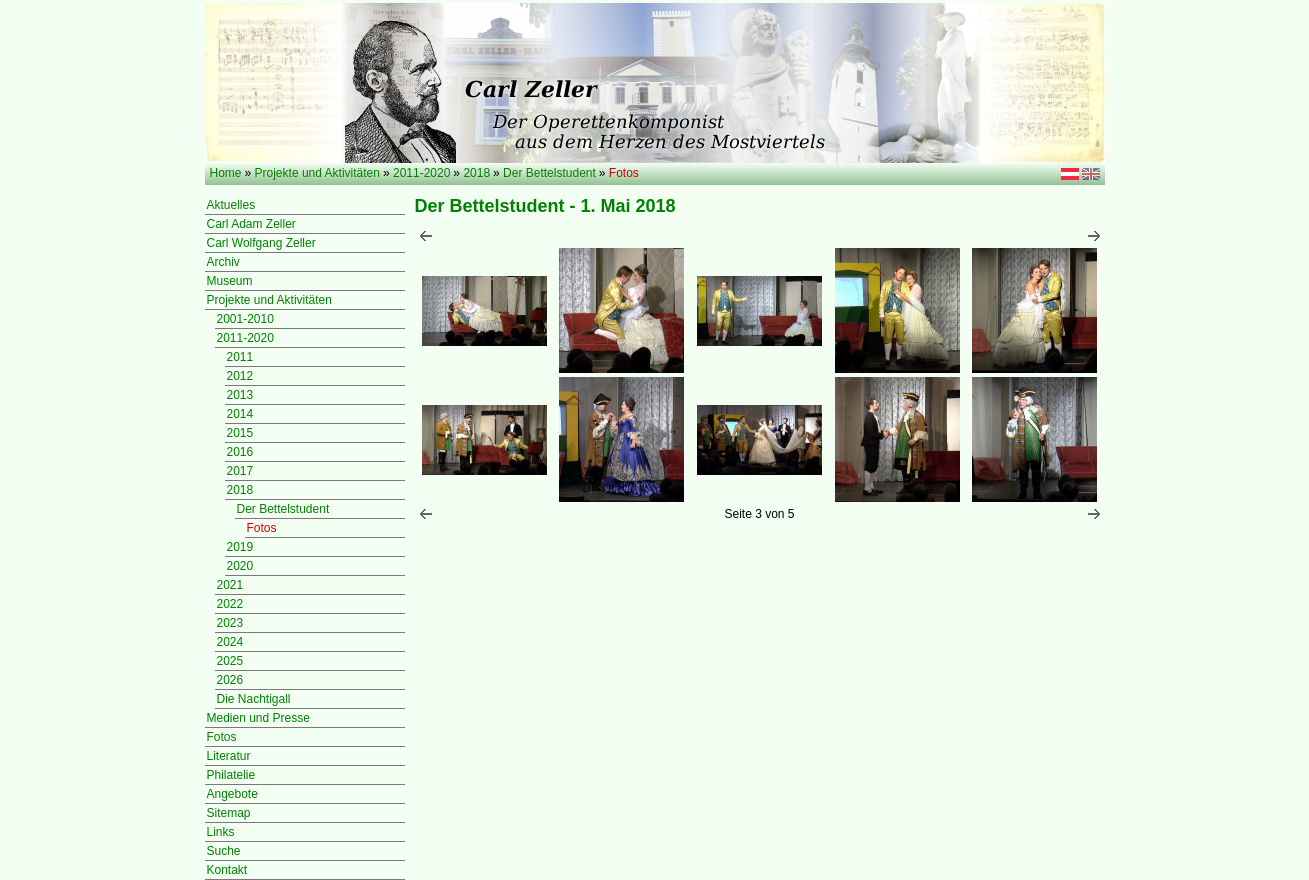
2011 (240, 357)
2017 (240, 471)
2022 (230, 604)
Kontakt (227, 870)
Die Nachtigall (254, 699)
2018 (476, 173)
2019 (240, 547)
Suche (224, 851)
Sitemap (229, 813)
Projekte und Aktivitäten (317, 173)
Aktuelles (231, 205)
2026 (230, 680)
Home (226, 173)
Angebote (232, 794)
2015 (240, 433)
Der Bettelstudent (549, 173)
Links (221, 832)
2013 (240, 395)
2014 (240, 414)
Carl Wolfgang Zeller (261, 243)
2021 (230, 585)
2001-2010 (245, 319)
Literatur (229, 756)
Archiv (223, 262)
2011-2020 (421, 173)
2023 (230, 623)
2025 (230, 661)
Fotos (262, 528)
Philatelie (231, 775)
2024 (230, 642)
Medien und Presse (258, 718)
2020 (240, 566)
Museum (230, 281)
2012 (240, 376)
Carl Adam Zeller (251, 224)
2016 (240, 452)
